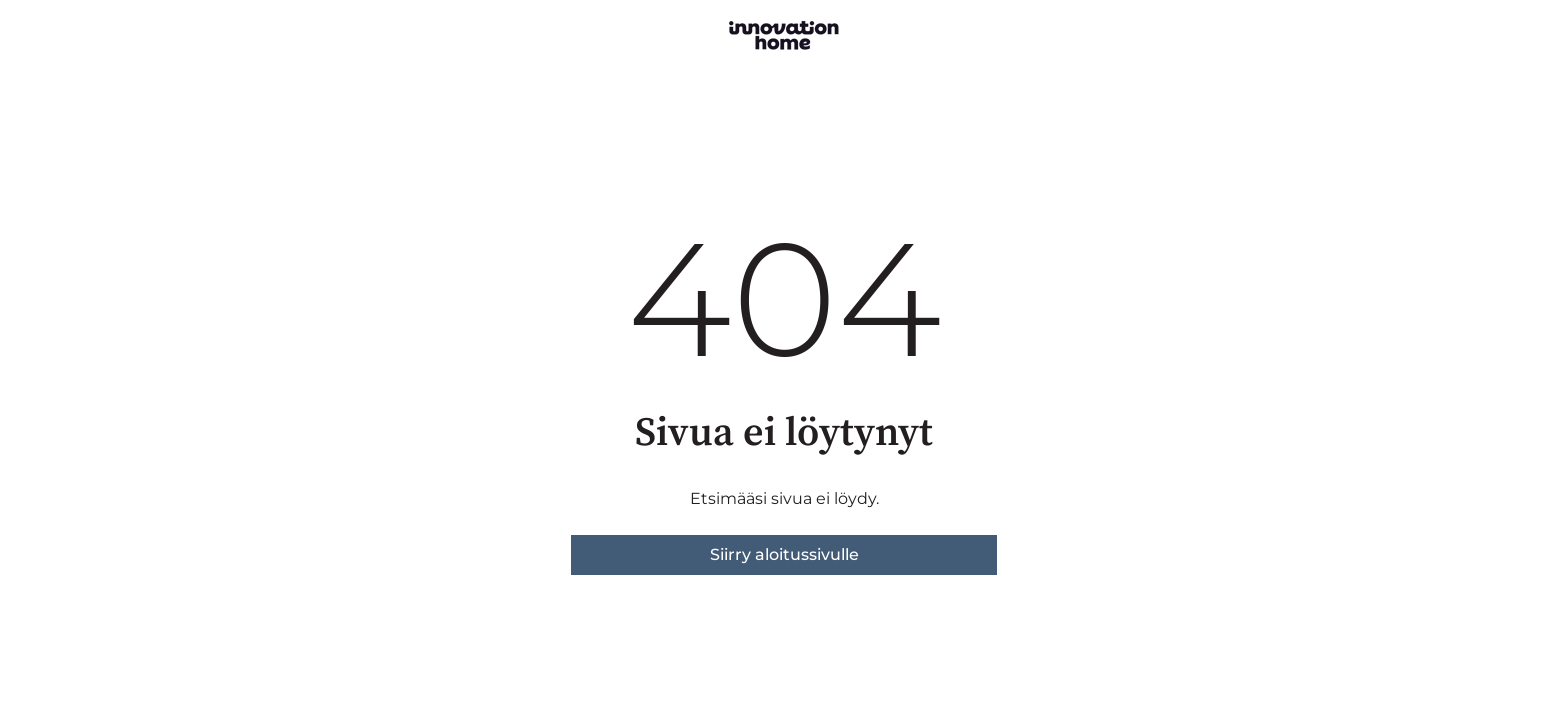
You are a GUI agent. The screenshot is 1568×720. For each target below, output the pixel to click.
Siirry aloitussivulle (784, 554)
